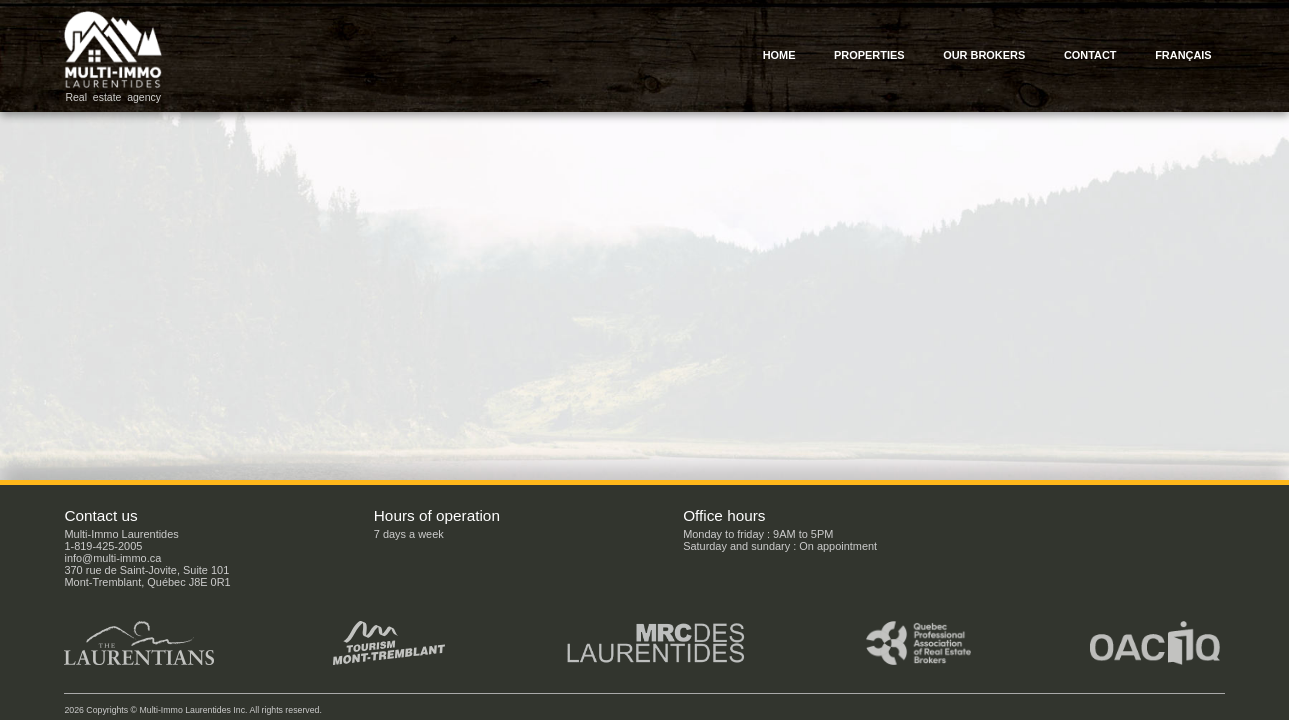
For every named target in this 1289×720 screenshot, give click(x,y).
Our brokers (984, 55)
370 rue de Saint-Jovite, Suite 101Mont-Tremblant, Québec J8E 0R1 (147, 576)
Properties (869, 55)
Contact (1090, 55)
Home (779, 55)
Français (1183, 55)
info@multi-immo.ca (112, 558)
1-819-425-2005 (103, 546)
